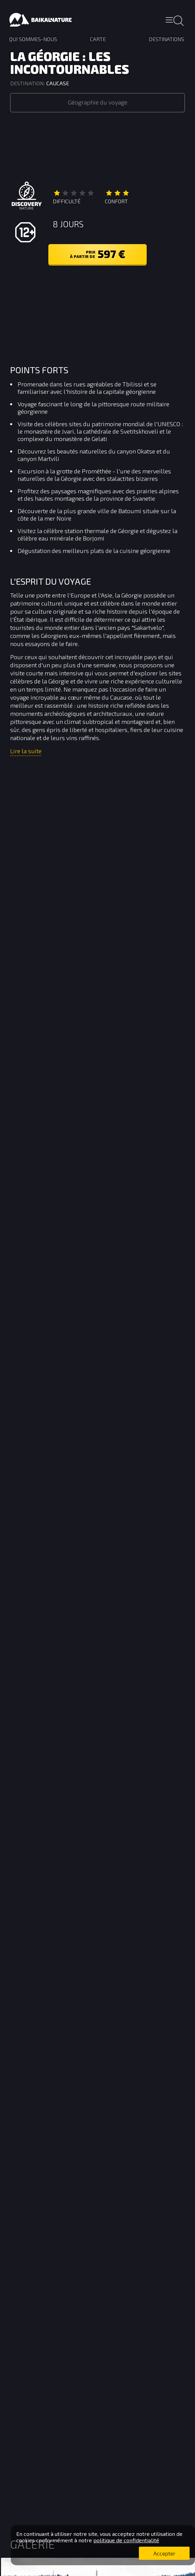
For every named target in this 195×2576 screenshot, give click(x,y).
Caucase (57, 83)
